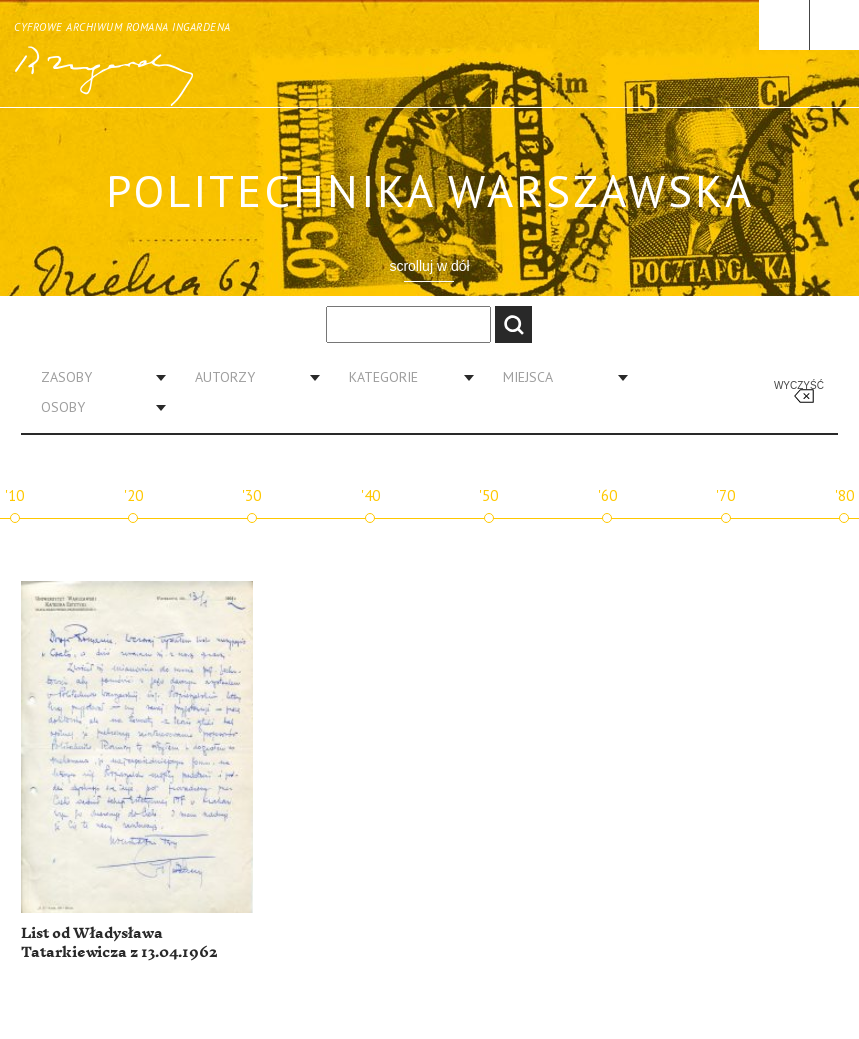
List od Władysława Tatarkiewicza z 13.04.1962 (119, 943)
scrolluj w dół (429, 266)
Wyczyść (799, 385)
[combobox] (96, 377)
